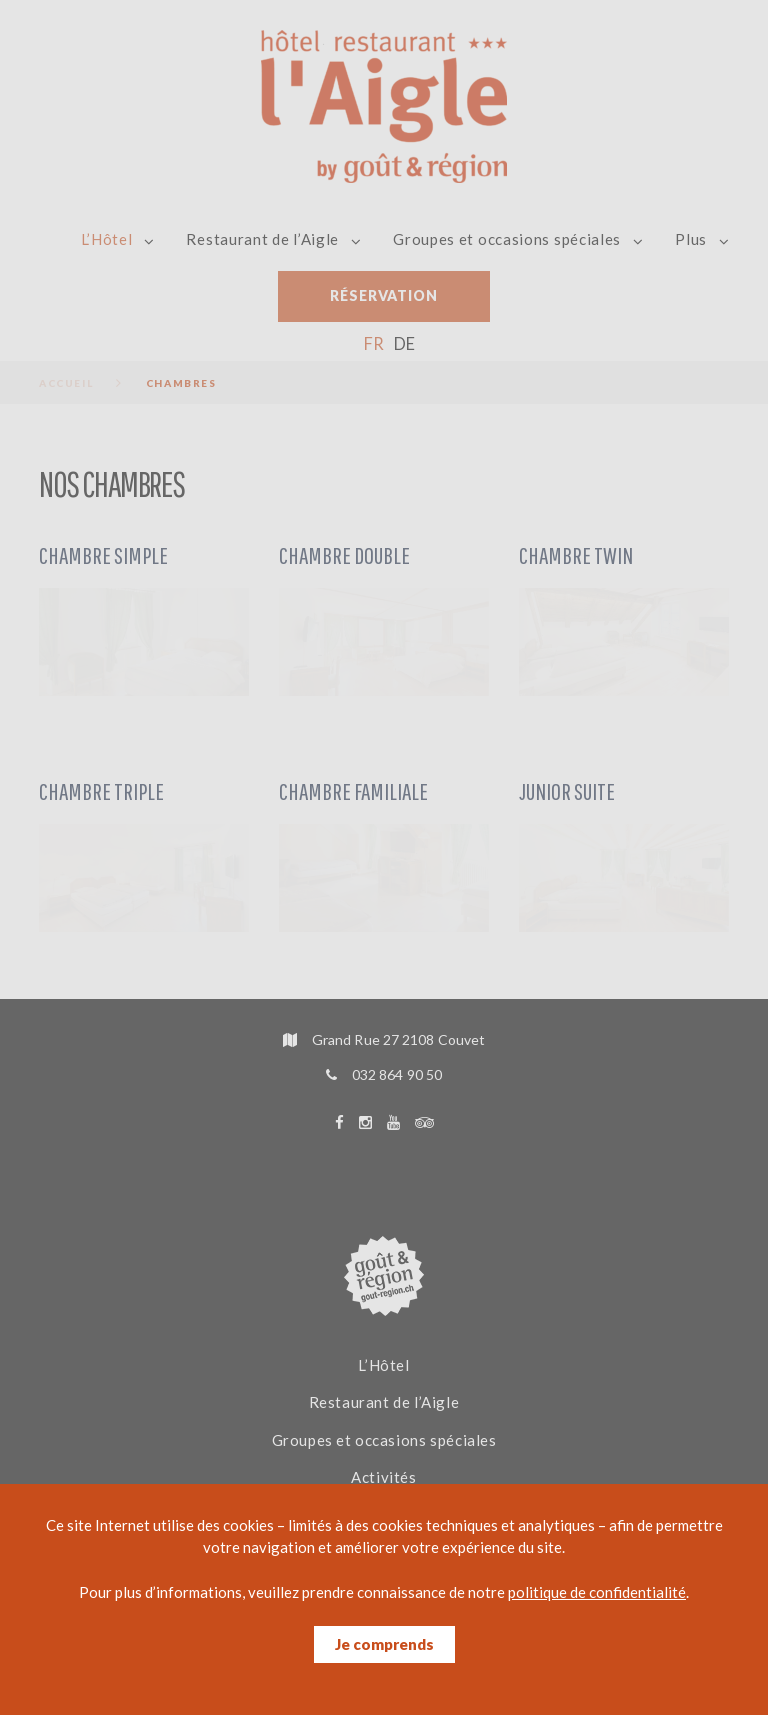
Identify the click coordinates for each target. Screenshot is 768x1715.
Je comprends (384, 1644)
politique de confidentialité (597, 1592)
